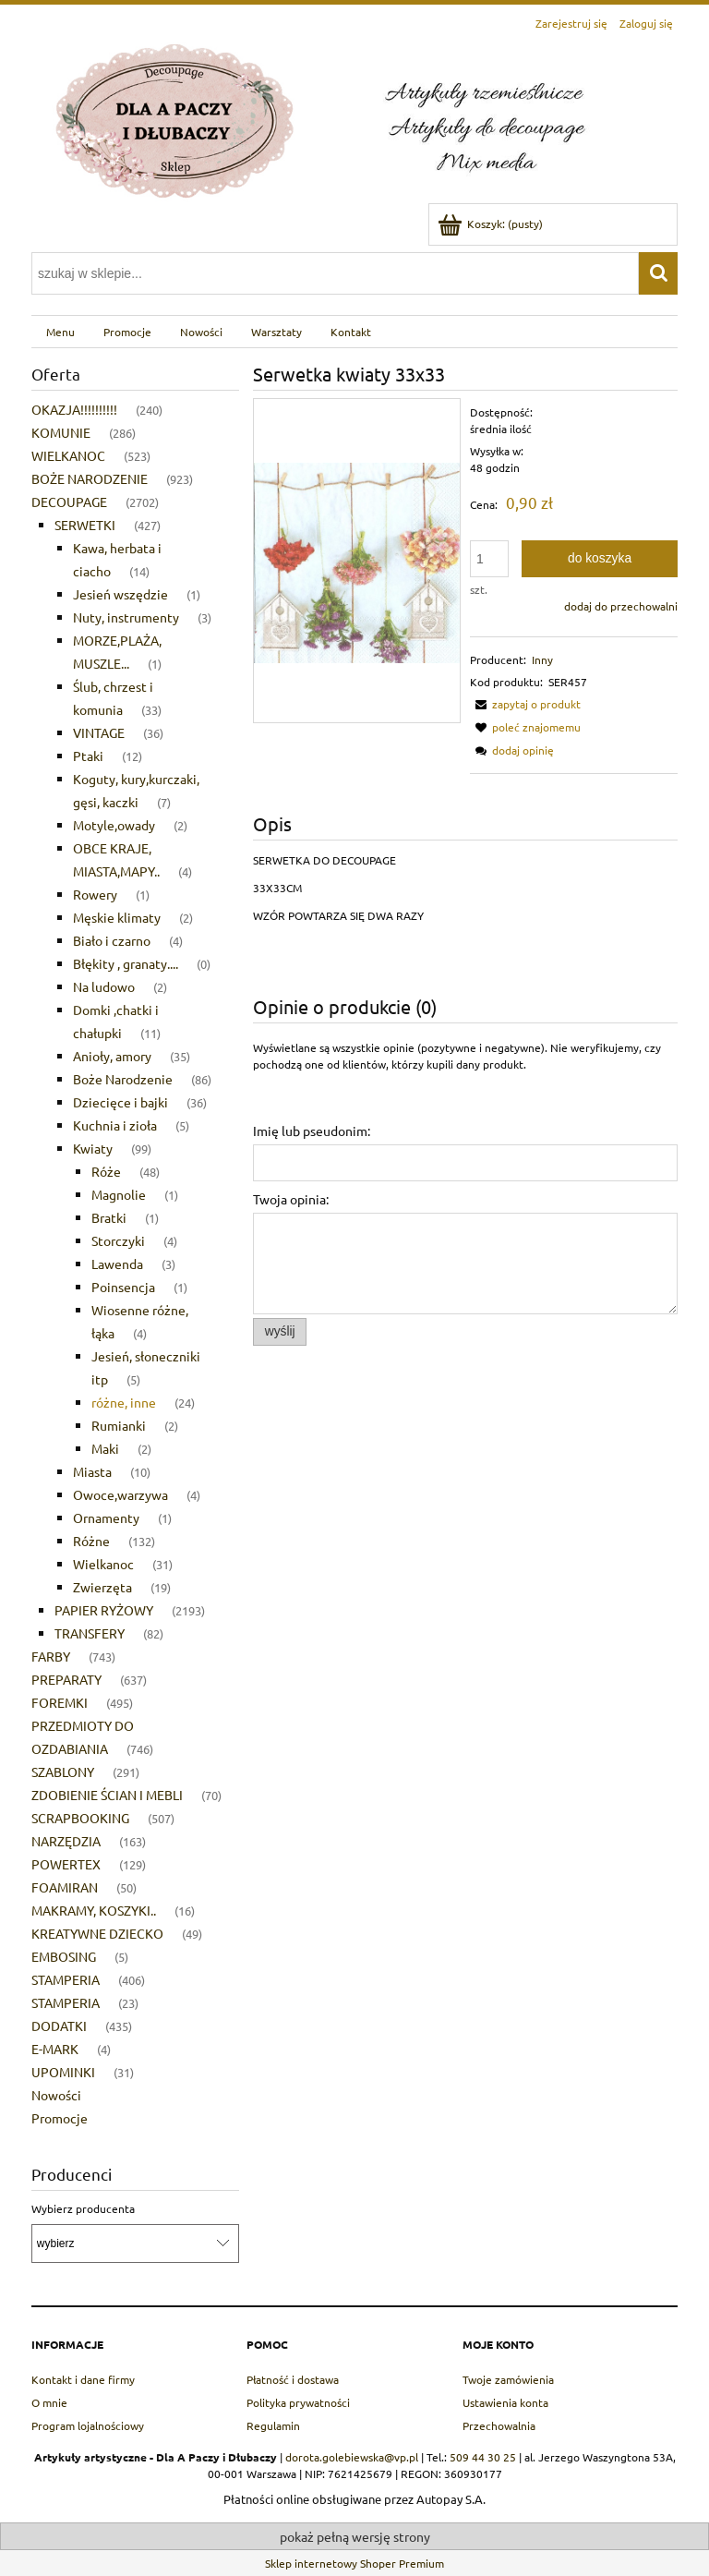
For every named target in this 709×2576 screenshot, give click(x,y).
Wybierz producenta (83, 2208)
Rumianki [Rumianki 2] (118, 1425)
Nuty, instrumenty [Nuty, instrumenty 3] (126, 617)
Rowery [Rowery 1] (95, 894)
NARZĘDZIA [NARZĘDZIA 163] (66, 1840)
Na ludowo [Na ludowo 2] (104, 986)
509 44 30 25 (483, 2456)
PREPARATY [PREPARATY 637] (66, 1679)
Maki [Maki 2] (105, 1448)
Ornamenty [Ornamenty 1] (106, 1517)
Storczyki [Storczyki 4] (118, 1240)
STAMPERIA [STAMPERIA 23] (65, 2002)
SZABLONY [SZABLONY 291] (62, 1771)
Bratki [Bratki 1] (108, 1217)
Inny (542, 659)
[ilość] (489, 558)
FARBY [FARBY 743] (50, 1656)
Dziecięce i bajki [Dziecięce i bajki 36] (120, 1102)
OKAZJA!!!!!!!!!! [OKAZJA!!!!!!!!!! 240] (74, 409)
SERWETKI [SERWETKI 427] (84, 524)
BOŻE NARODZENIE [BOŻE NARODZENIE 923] (89, 478)
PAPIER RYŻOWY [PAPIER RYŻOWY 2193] (103, 1610)
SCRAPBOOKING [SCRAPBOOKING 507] (80, 1817)
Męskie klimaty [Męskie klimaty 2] (117, 917)
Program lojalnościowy (87, 2425)
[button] (525, 703)
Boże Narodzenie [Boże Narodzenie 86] (123, 1078)
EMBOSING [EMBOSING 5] (63, 1956)
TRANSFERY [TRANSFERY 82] (89, 1633)
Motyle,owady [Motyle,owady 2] (114, 824)
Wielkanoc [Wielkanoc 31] (103, 1563)
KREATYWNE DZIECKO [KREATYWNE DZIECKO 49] (97, 1933)
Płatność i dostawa (292, 2379)
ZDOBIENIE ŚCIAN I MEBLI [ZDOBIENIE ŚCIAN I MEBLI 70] (107, 1794)
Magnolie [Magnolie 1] (118, 1194)
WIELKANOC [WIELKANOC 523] (68, 455)
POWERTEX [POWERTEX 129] (66, 1864)
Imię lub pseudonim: (311, 1130)
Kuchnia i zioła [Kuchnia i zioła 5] (115, 1125)
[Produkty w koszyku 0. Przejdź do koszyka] (491, 223)
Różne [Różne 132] (91, 1540)
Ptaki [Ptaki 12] (88, 755)
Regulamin (273, 2425)
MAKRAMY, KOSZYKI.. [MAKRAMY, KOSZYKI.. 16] (93, 1910)
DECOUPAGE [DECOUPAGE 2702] (69, 501)
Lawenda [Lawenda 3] (117, 1263)
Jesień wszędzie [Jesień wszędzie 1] (120, 594)
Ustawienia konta (505, 2402)
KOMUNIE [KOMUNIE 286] (60, 432)
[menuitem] (60, 331)
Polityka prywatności (298, 2402)
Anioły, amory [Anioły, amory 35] (112, 1055)
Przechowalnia (499, 2425)
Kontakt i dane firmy (83, 2379)
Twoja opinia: (291, 1199)
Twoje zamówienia (508, 2379)
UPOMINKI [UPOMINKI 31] (63, 2071)
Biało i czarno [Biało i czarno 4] (111, 940)
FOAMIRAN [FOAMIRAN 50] (64, 1887)
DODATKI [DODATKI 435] (59, 2025)
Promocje (59, 2118)
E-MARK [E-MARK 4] (54, 2048)
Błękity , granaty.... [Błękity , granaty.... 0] (125, 963)
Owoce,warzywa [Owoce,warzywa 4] (120, 1494)
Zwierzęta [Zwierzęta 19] (102, 1586)
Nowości (56, 2094)
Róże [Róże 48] (106, 1171)
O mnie (49, 2402)
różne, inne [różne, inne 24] (123, 1402)
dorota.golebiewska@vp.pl (351, 2456)
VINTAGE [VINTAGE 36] (99, 732)
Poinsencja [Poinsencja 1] (123, 1286)
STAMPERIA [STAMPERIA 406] (65, 1979)
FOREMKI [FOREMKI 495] (59, 1702)
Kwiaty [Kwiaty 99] (93, 1148)
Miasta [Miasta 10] (92, 1471)
